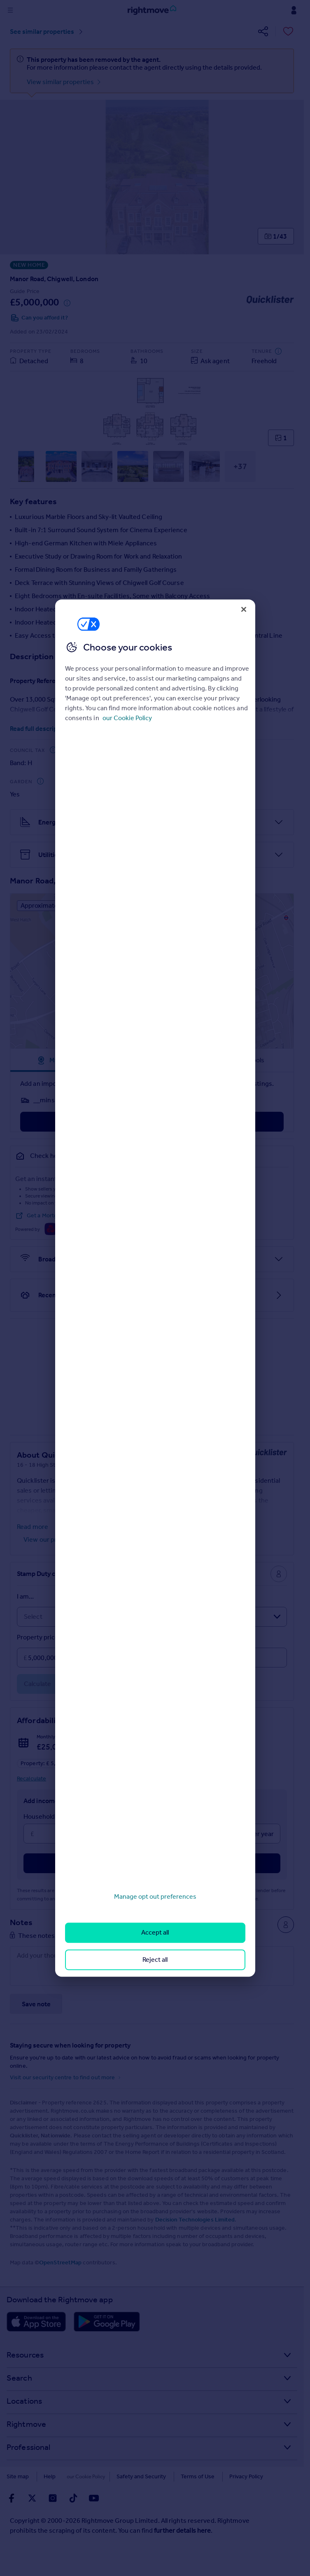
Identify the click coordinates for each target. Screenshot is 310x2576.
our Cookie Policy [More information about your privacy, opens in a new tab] (127, 718)
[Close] (244, 609)
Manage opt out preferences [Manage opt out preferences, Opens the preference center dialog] (155, 1896)
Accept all (155, 1933)
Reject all (155, 1959)
